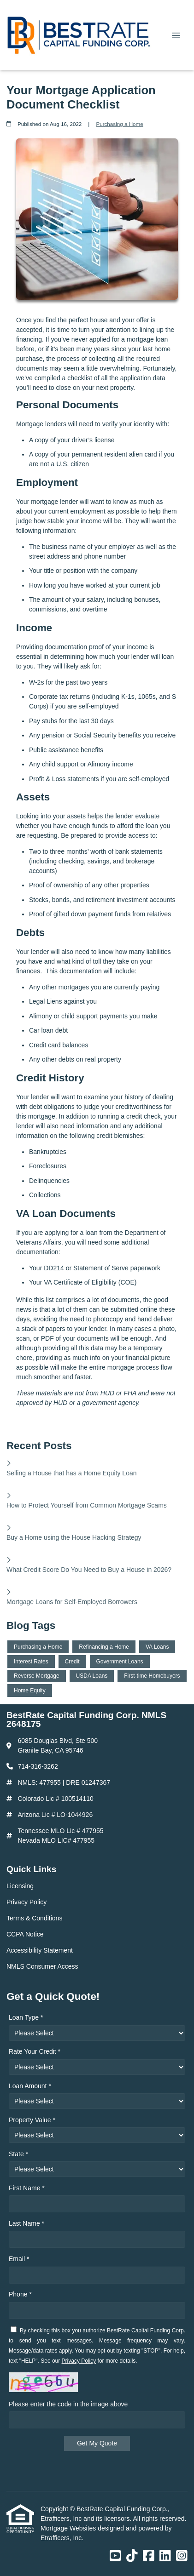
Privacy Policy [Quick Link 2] (26, 1902)
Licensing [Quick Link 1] (20, 1886)
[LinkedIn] (165, 2556)
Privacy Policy (79, 2361)
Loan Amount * (30, 2086)
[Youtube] (115, 2556)
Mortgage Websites (69, 2528)
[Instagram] (182, 2556)
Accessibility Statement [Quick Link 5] (39, 1950)
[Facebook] (148, 2556)
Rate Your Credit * (34, 2051)
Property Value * (32, 2120)
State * (18, 2154)
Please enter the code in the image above (68, 2404)
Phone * (20, 2294)
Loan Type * (26, 2017)
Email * (19, 2258)
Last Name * (26, 2223)
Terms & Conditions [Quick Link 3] (34, 1918)
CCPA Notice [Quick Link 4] (25, 1934)
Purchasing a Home (119, 124)
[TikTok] (132, 2556)
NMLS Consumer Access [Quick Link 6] (42, 1966)
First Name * (27, 2188)
